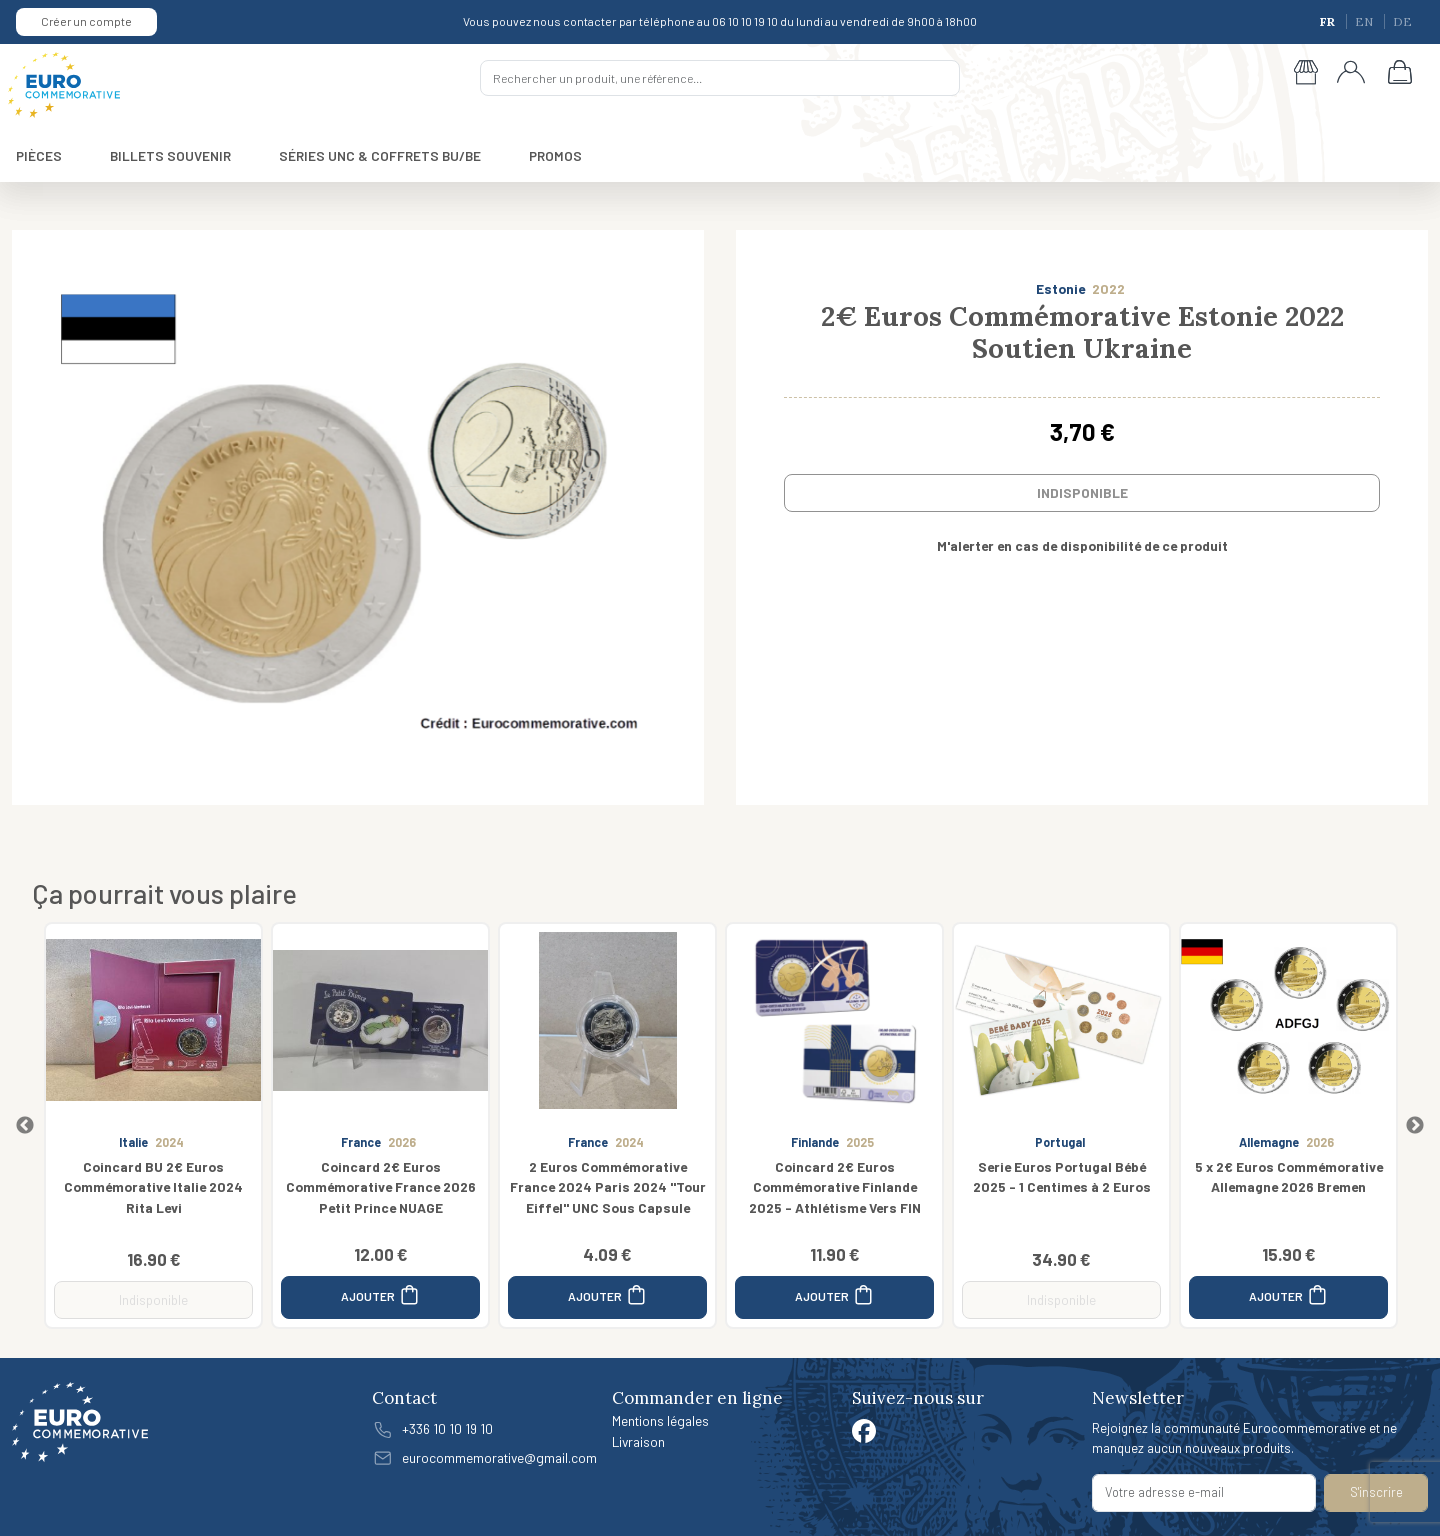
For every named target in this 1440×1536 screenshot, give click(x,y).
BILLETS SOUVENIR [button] (170, 155)
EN (1365, 21)
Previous (25, 1126)
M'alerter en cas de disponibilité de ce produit (1082, 545)
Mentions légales (660, 1420)
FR (1329, 21)
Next (1415, 1126)
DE (1402, 21)
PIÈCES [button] (39, 155)
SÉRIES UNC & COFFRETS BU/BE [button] (380, 155)
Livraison (638, 1441)
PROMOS (555, 155)
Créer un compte (86, 21)
